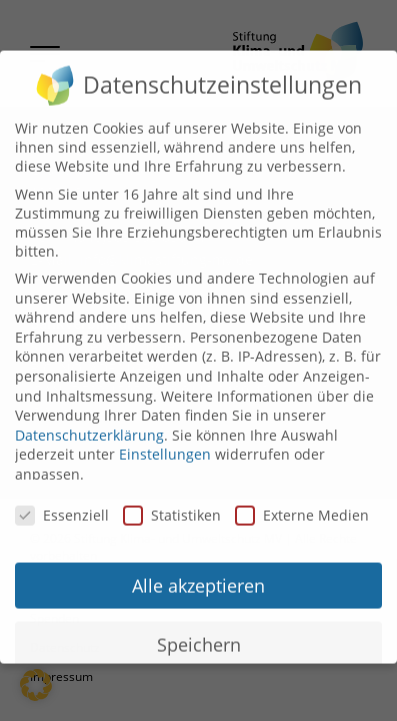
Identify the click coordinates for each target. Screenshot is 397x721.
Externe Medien (302, 503)
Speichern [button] (199, 633)
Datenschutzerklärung (89, 423)
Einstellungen (165, 442)
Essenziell (62, 503)
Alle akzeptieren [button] (198, 574)
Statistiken (172, 503)
